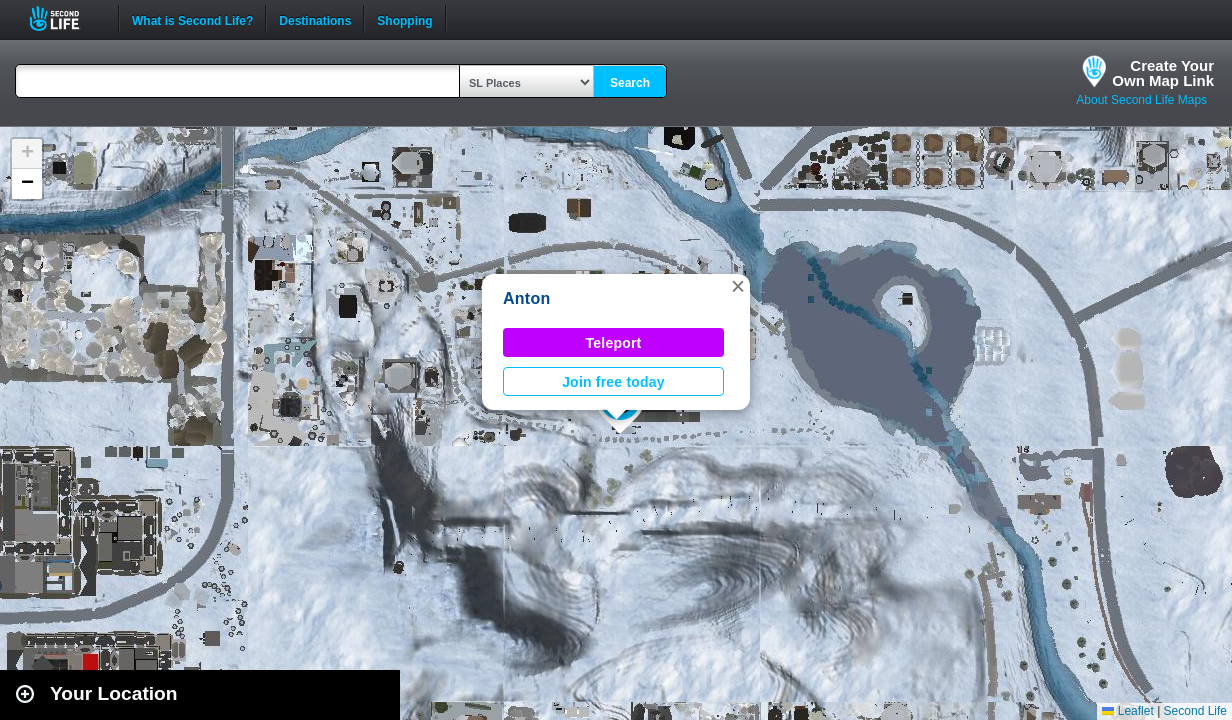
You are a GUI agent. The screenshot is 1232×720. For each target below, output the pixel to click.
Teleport (614, 343)
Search (630, 83)
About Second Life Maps (1141, 100)
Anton (526, 298)
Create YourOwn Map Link (1163, 73)
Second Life (65, 18)
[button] (738, 286)
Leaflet (1127, 711)
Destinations (315, 19)
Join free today (613, 382)
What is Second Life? (192, 19)
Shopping (404, 19)
